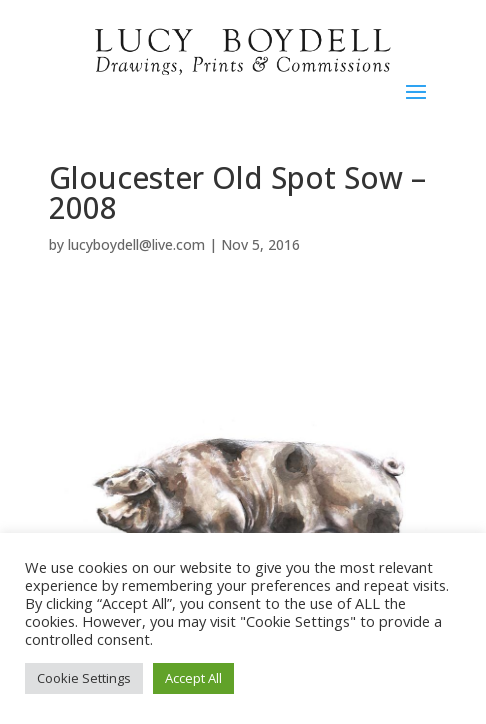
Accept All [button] (193, 678)
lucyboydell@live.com (136, 244)
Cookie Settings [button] (84, 678)
